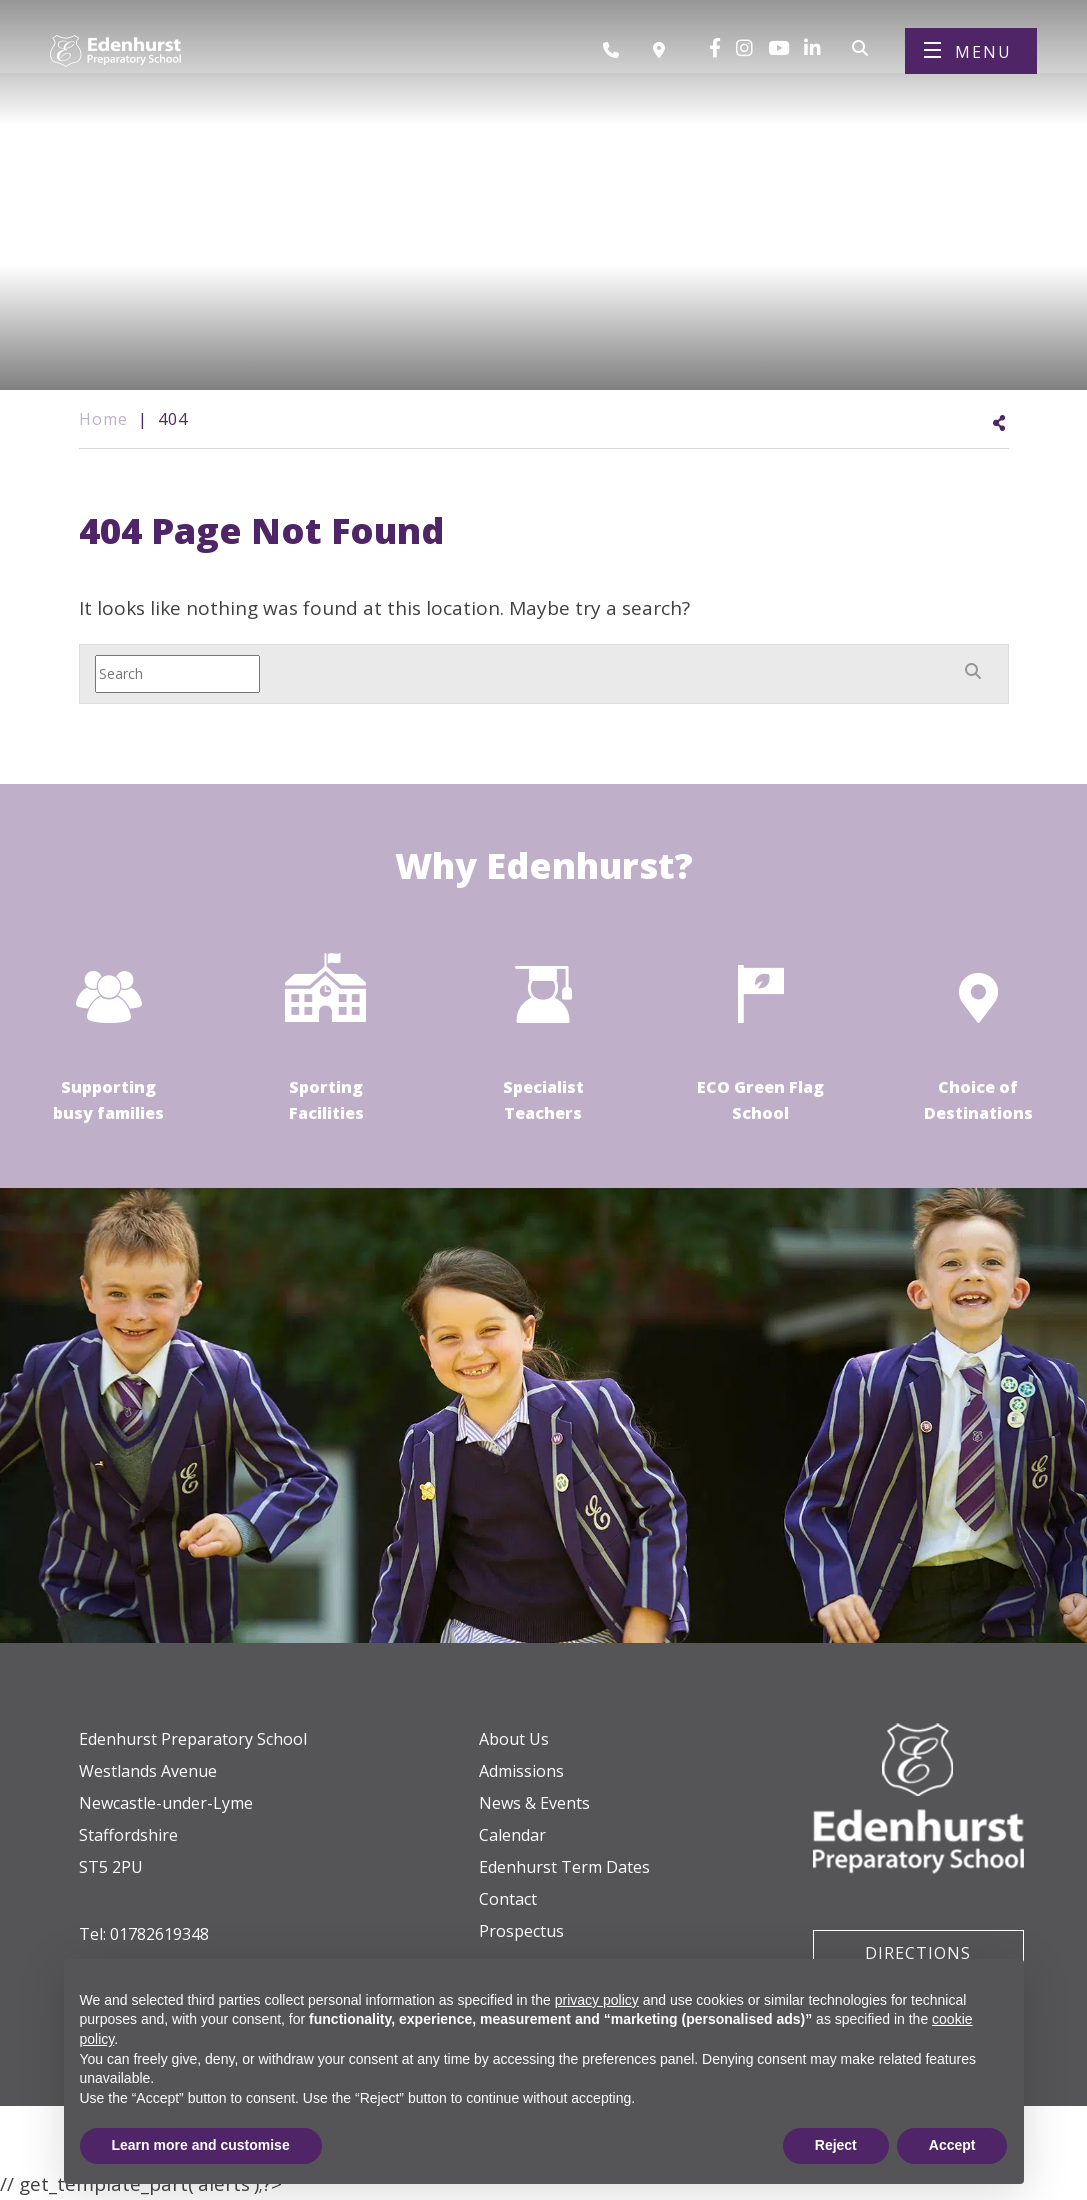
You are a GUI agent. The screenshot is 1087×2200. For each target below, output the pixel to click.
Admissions (521, 1771)
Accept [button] (952, 2145)
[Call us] (618, 53)
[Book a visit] (664, 53)
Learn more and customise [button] (201, 2145)
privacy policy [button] (597, 2000)
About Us (514, 1739)
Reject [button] (836, 2145)
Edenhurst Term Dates (564, 1867)
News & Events (534, 1803)
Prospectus (521, 1931)
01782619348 (159, 1934)
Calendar (512, 1835)
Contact (508, 1899)
